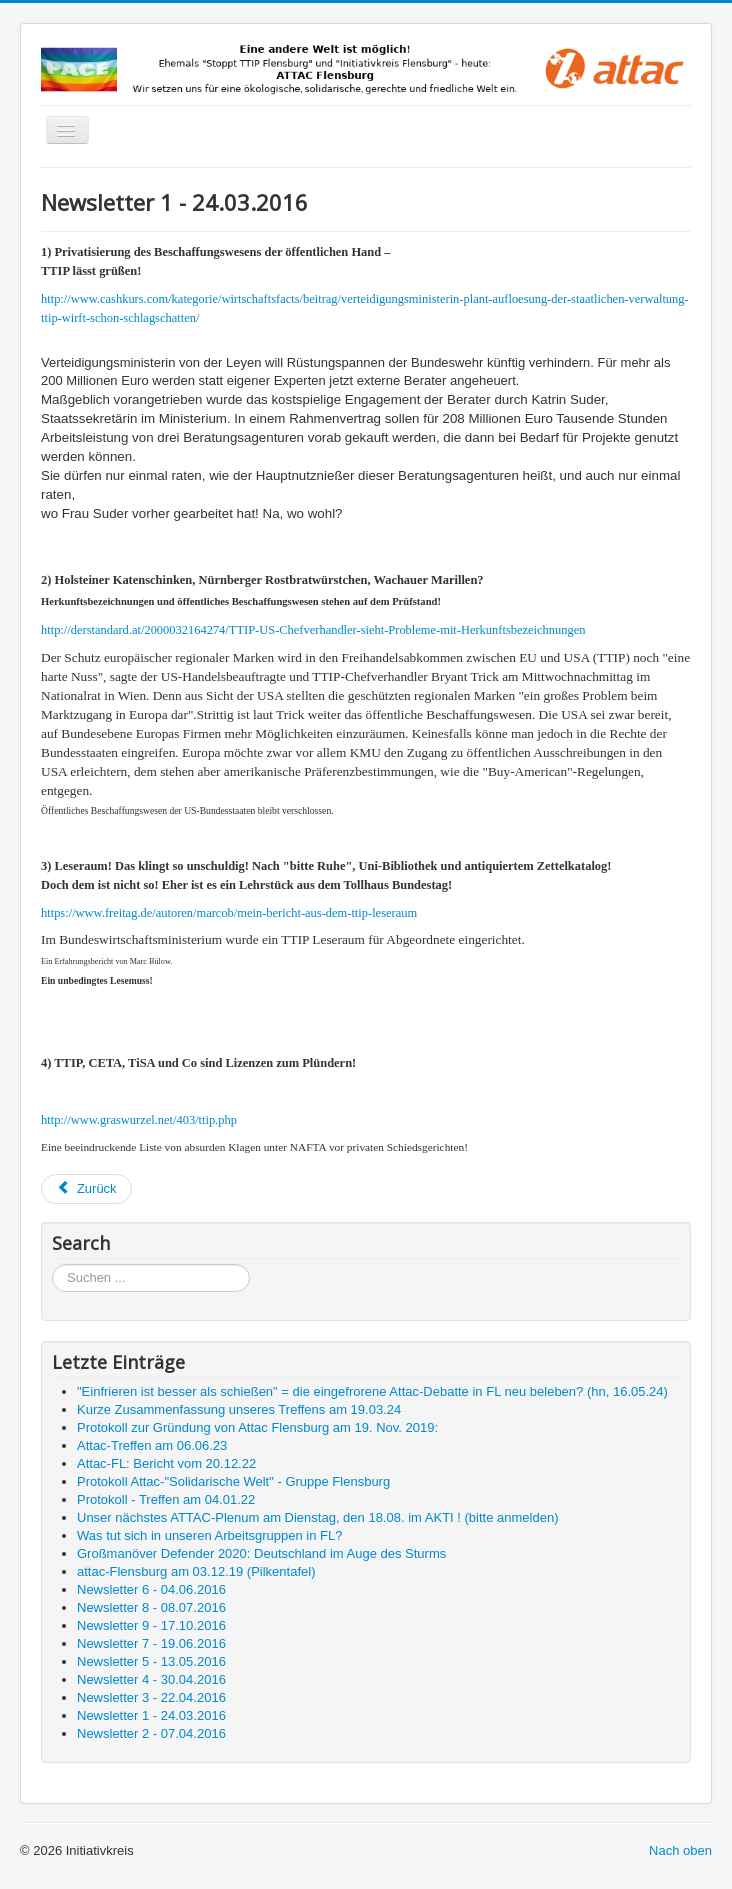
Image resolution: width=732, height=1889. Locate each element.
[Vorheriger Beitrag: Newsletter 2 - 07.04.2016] (86, 1189)
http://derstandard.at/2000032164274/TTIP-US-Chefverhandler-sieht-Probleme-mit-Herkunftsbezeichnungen (313, 630)
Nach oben (680, 1850)
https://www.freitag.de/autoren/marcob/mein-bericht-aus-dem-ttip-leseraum (229, 913)
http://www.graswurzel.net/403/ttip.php (139, 1120)
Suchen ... (52, 1264)
